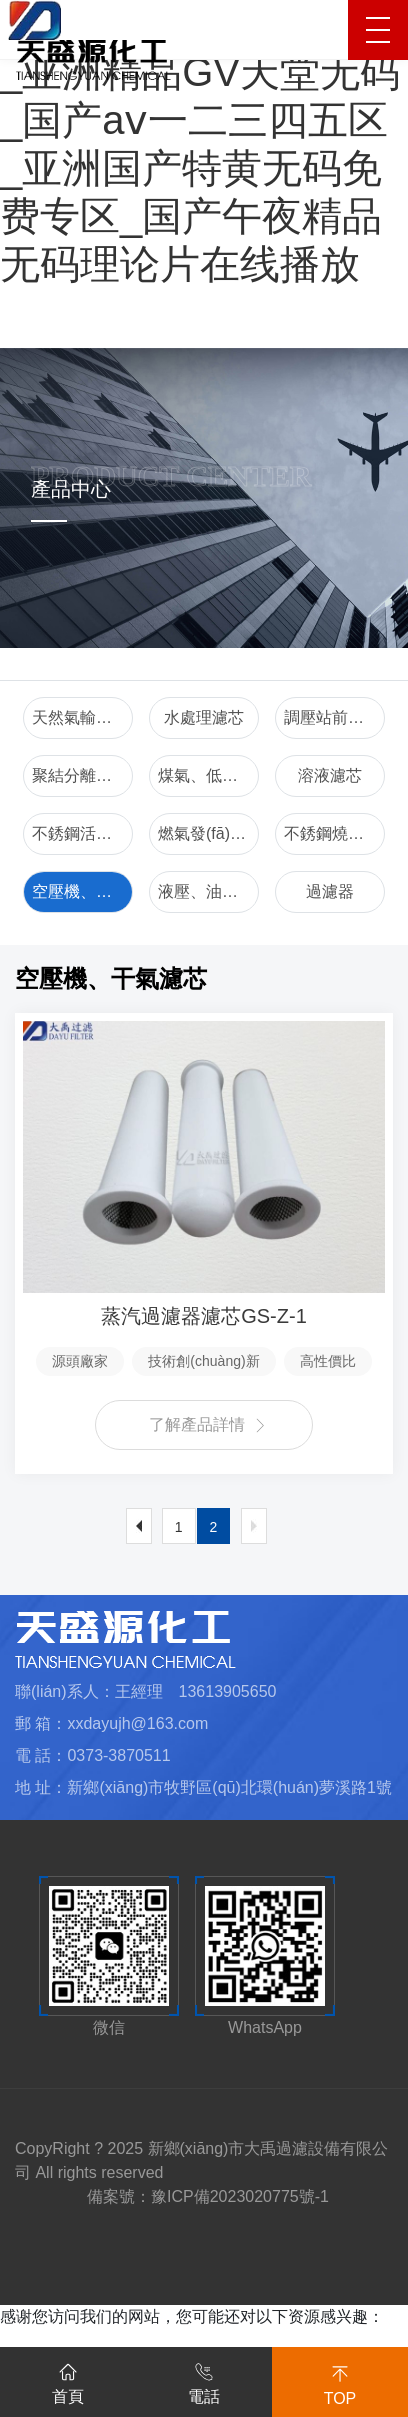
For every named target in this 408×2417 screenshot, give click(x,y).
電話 (204, 2380)
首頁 (68, 2380)
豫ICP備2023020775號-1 (240, 2196)
